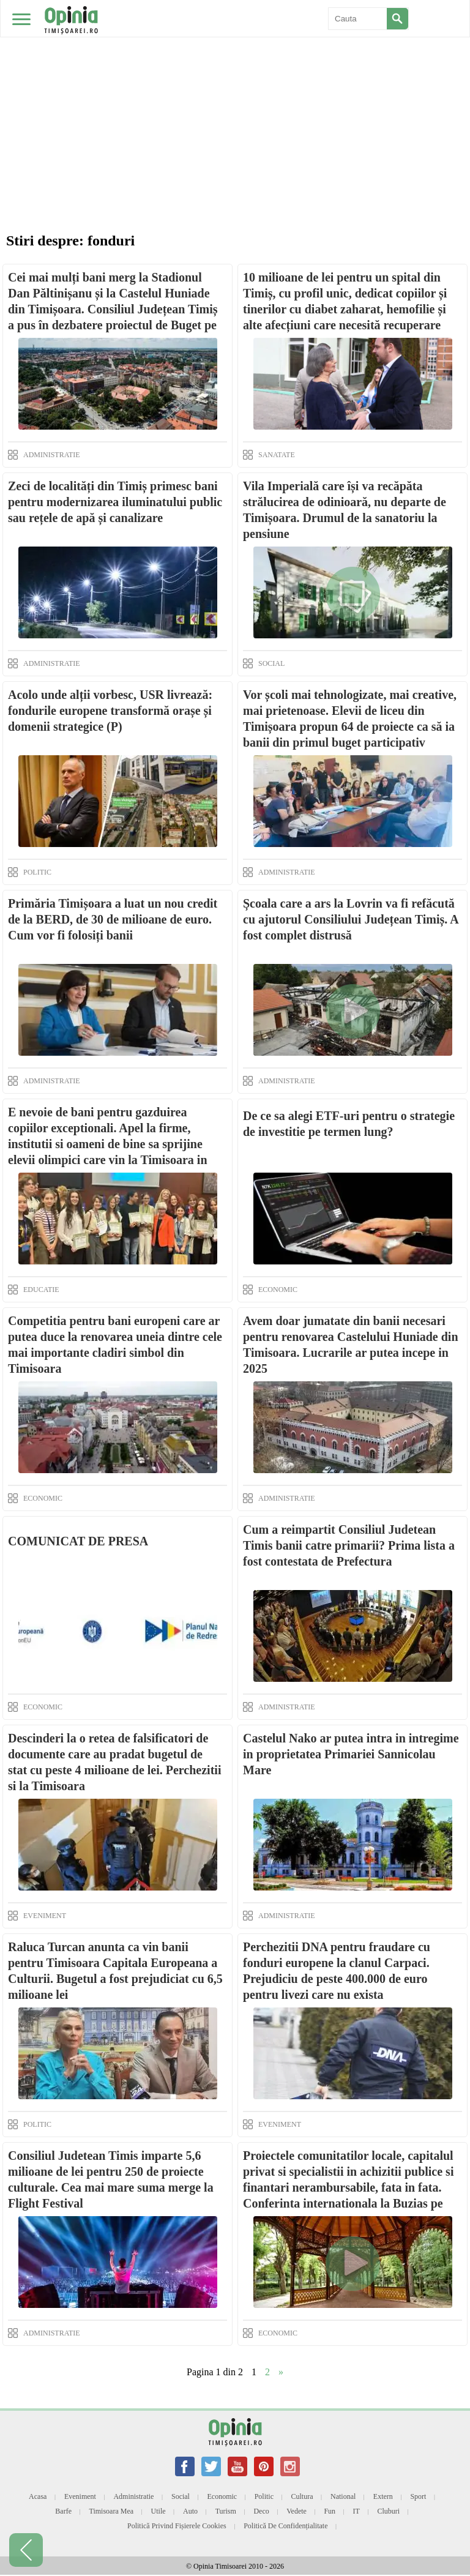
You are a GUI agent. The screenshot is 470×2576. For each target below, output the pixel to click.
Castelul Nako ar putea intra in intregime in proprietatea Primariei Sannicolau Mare (351, 1754)
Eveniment (80, 2496)
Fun (329, 2511)
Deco (261, 2511)
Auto (190, 2511)
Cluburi (388, 2511)
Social (180, 2496)
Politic (264, 2496)
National (343, 2496)
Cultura (302, 2496)
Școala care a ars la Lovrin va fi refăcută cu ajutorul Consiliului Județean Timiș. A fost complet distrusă (350, 919)
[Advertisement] (235, 91)
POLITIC (37, 872)
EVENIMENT (44, 1915)
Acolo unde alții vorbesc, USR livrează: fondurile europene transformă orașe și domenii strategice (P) (110, 710)
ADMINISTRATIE (51, 454)
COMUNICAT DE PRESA (78, 1541)
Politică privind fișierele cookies (176, 2526)
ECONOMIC (277, 1289)
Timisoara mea (111, 2511)
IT (356, 2511)
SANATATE (276, 454)
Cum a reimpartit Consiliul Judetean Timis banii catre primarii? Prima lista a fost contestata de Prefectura (349, 1545)
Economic (222, 2496)
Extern (383, 2496)
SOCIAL (271, 663)
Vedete (296, 2511)
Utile (158, 2511)
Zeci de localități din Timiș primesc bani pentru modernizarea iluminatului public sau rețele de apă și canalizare (115, 502)
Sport (418, 2496)
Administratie (133, 2496)
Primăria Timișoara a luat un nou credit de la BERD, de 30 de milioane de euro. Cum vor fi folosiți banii (112, 919)
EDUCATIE (41, 1289)
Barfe (63, 2511)
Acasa (38, 2496)
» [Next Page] (280, 2372)
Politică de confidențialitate (285, 2526)
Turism (225, 2511)
